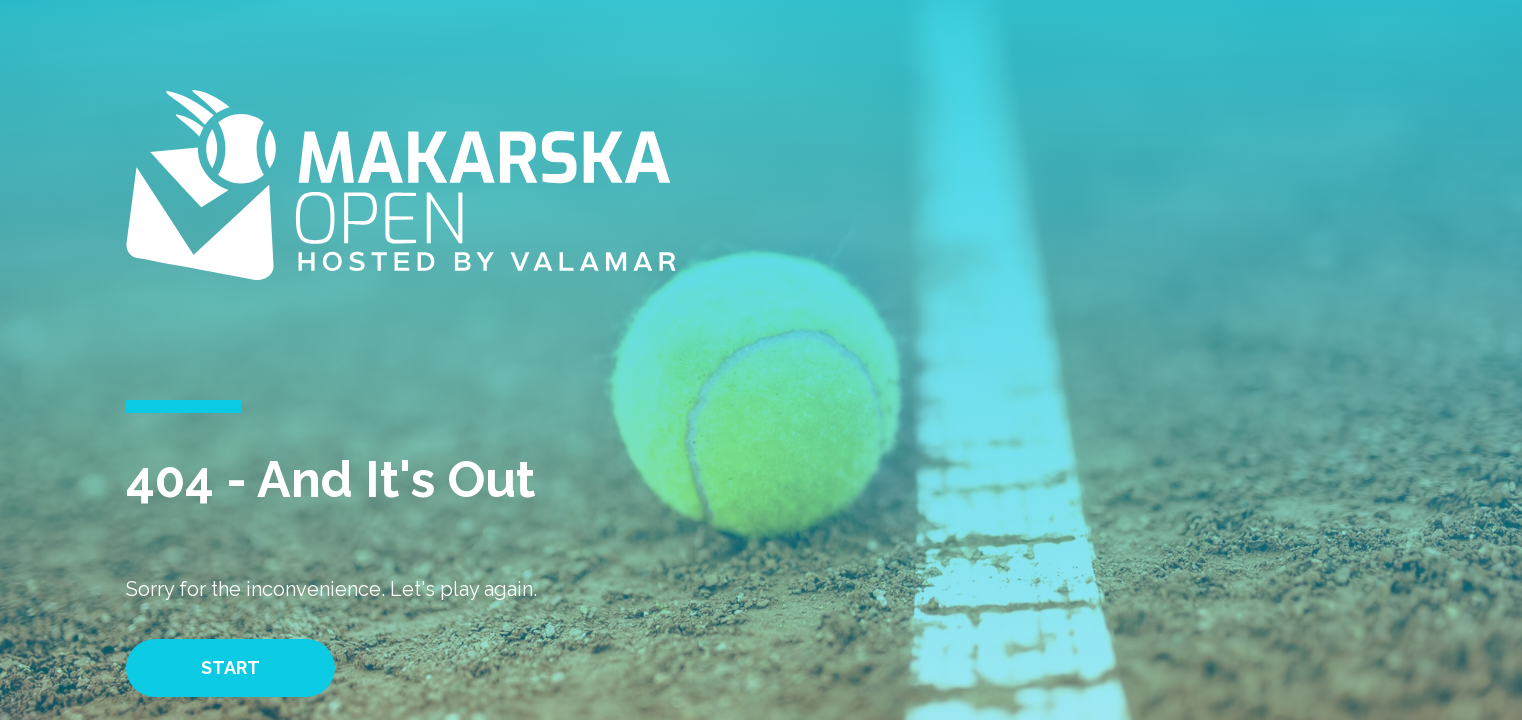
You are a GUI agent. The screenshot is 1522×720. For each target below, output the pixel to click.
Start (230, 667)
